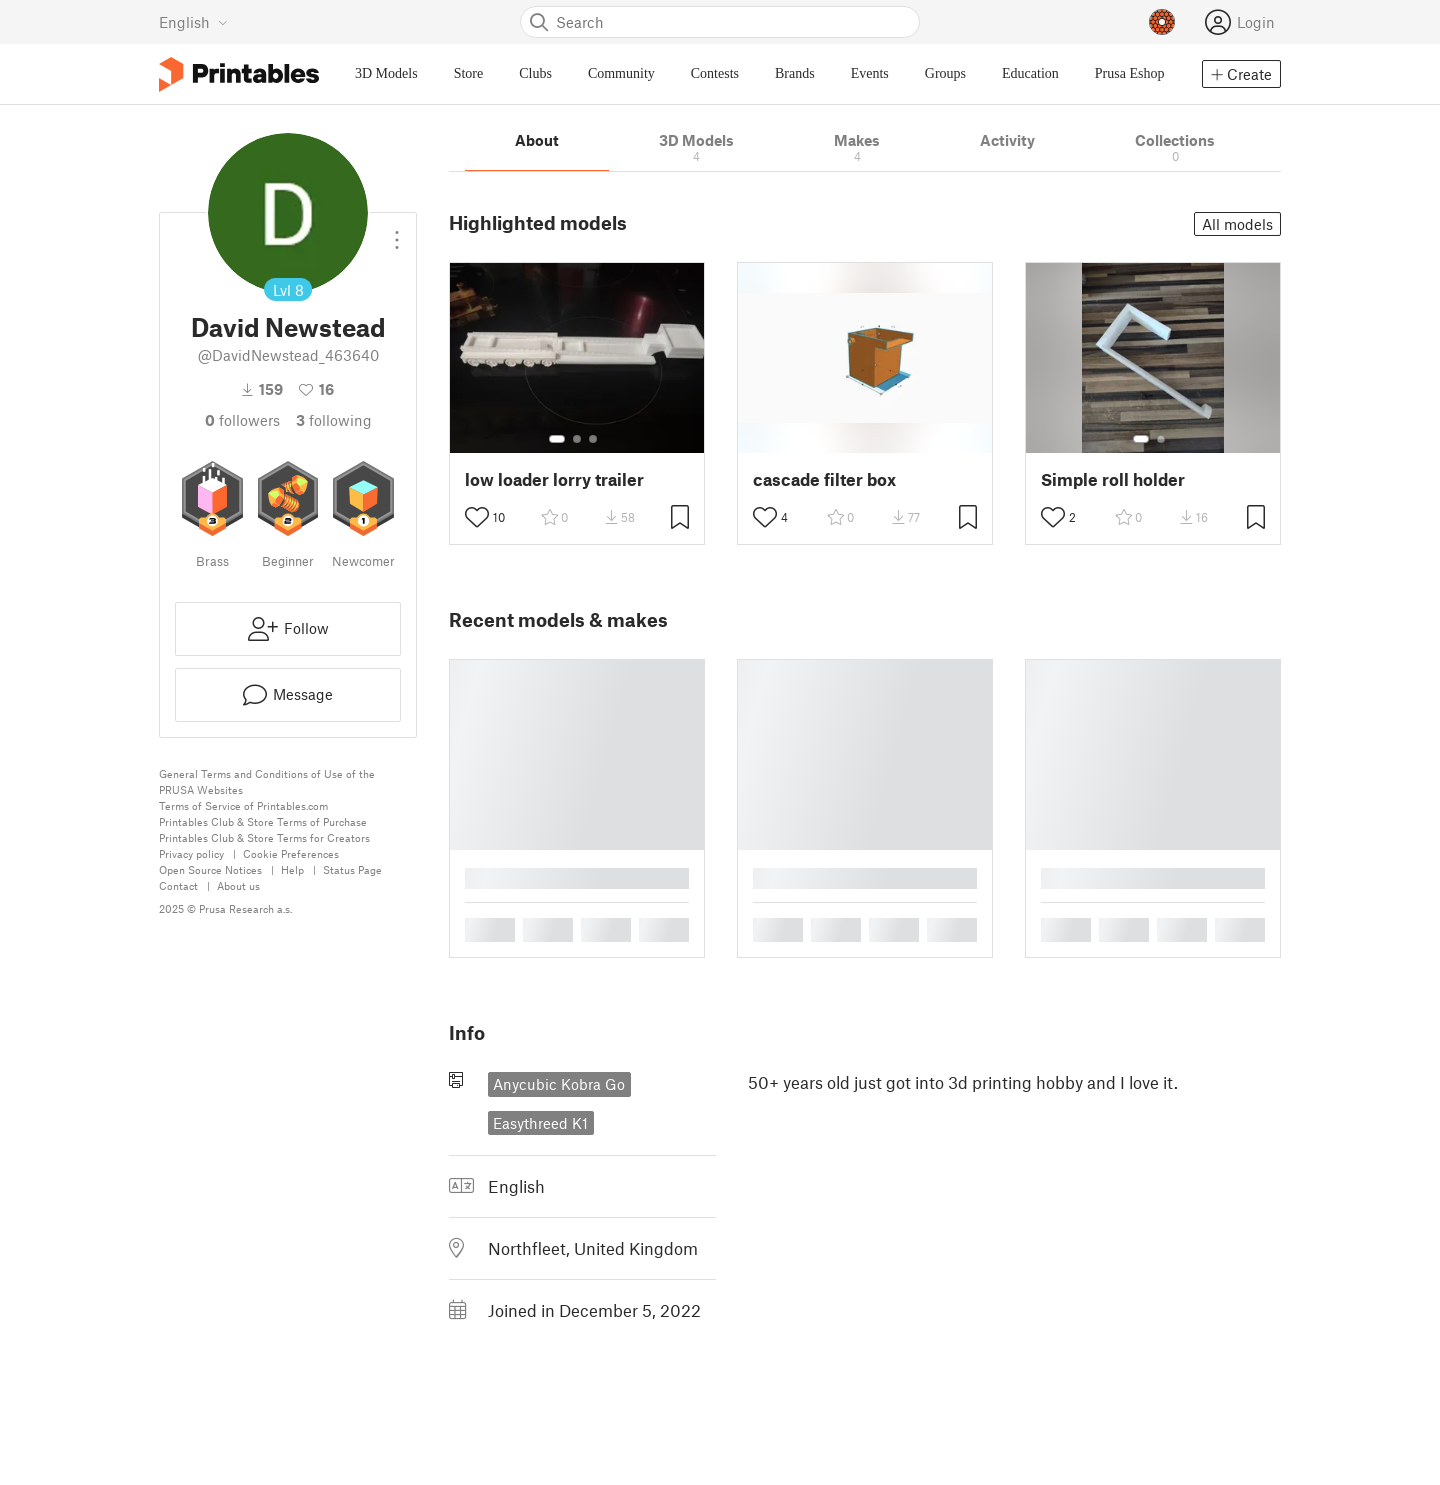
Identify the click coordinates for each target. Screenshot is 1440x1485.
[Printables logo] (239, 74)
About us (238, 885)
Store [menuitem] (469, 73)
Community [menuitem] (621, 73)
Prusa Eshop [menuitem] (1130, 73)
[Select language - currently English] (193, 22)
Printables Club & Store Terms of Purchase (263, 821)
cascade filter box (824, 479)
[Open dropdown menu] (397, 232)
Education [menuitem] (1030, 73)
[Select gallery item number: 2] (577, 439)
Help (292, 869)
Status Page (352, 869)
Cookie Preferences (291, 853)
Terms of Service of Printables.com (243, 805)
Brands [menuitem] (795, 73)
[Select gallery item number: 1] (557, 439)
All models (1237, 224)
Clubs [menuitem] (535, 73)
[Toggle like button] (477, 517)
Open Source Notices (210, 869)
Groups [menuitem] (945, 73)
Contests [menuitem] (715, 73)
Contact (178, 885)
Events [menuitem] (870, 73)
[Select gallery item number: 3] (593, 439)
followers (242, 420)
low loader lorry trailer (554, 479)
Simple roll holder (1113, 479)
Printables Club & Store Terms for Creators (264, 837)
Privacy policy (191, 853)
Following (334, 420)
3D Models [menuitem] (386, 73)
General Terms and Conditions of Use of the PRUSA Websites (267, 781)
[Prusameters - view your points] (1162, 22)
